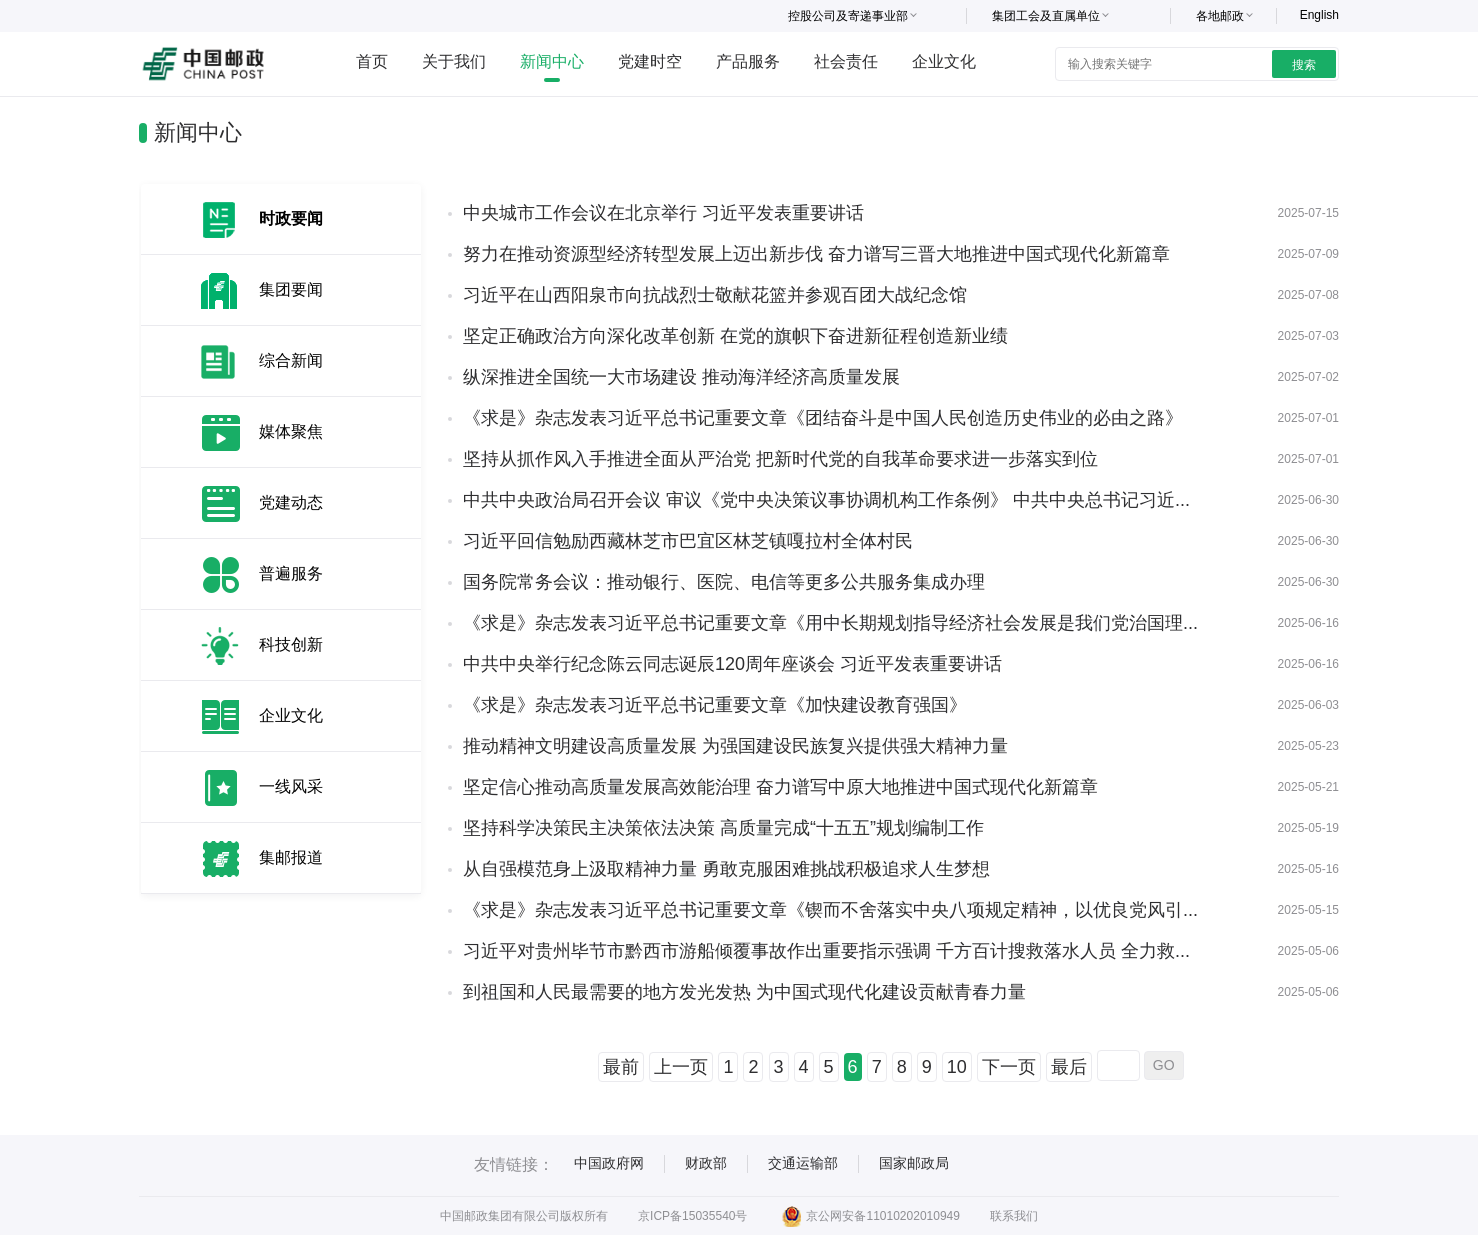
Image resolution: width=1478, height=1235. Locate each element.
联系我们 (1014, 1216)
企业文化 (944, 61)
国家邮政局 (914, 1163)
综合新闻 (291, 360)
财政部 (706, 1163)
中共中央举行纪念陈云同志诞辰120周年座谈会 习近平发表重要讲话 (732, 664)
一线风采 (291, 786)
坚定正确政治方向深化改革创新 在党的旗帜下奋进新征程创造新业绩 (735, 336)
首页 (372, 61)
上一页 (681, 1067)
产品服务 (748, 61)
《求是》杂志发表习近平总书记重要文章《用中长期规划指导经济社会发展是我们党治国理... (830, 623)
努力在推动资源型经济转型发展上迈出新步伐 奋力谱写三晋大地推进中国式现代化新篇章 (816, 254)
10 (957, 1067)
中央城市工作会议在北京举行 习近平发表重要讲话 (663, 213)
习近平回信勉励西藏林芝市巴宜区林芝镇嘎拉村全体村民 (688, 541)
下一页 (1009, 1067)
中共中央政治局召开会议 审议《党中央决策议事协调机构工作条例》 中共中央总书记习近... (826, 500)
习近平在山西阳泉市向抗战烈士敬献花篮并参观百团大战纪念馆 (715, 295)
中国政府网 (609, 1163)
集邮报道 (291, 857)
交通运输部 (803, 1163)
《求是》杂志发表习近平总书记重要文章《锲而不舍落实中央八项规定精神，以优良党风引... (830, 910)
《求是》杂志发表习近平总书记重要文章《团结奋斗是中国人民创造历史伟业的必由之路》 (823, 418)
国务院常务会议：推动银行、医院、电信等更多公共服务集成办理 (724, 582)
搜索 (1304, 65)
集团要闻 (291, 289)
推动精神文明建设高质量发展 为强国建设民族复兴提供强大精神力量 (735, 746)
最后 (1069, 1067)
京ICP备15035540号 (692, 1216)
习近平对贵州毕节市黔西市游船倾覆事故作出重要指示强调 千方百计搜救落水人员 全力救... (826, 951)
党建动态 (291, 502)
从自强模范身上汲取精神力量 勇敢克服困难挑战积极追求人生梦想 (726, 869)
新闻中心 (552, 61)
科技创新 (291, 644)
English (1319, 15)
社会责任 (846, 61)
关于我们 (454, 61)
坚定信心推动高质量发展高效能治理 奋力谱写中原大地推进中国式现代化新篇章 (780, 787)
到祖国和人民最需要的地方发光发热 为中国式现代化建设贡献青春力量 (744, 992)
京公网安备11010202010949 (870, 1216)
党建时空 (650, 61)
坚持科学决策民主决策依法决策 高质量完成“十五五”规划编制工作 (723, 828)
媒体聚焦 (291, 431)
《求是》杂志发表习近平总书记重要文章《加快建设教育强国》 (715, 705)
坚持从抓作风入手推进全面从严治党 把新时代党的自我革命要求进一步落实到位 (780, 459)
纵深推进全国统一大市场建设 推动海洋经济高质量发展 (681, 377)
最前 (621, 1067)
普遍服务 (291, 573)
